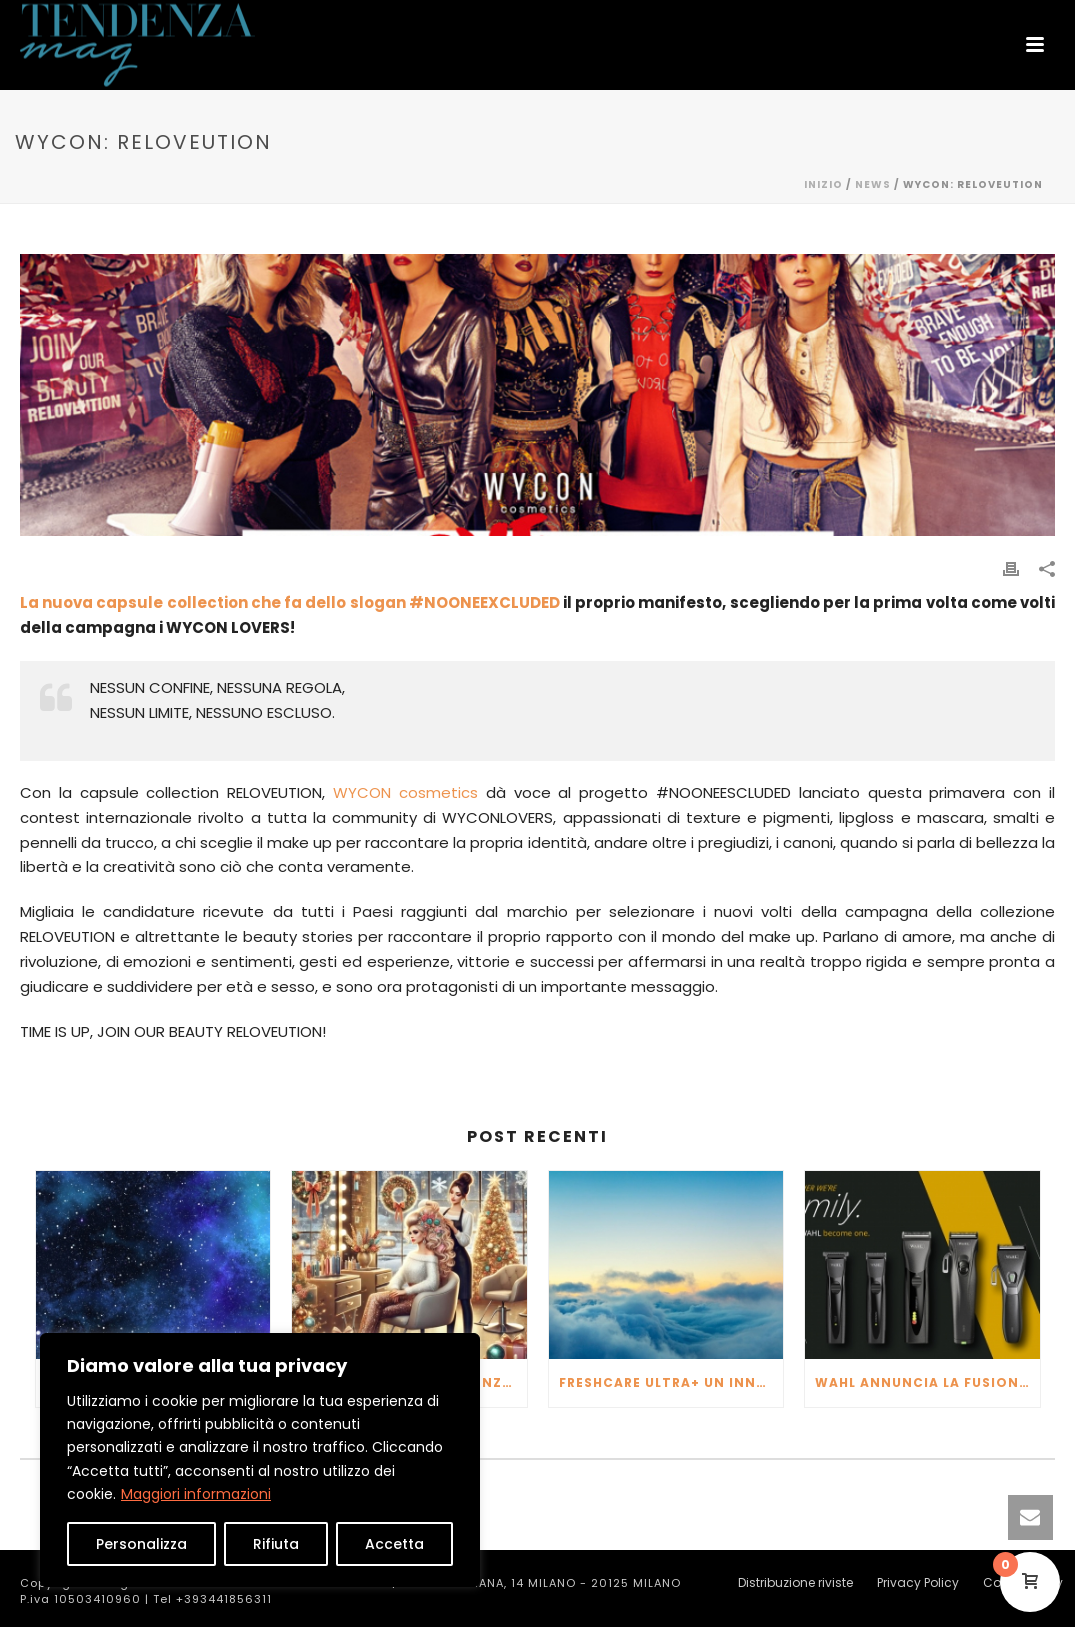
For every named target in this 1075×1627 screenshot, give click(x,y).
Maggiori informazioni (196, 1494)
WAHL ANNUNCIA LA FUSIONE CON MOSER (927, 1382)
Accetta (394, 1544)
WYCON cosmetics (405, 792)
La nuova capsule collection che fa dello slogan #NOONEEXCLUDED (290, 602)
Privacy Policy (918, 1583)
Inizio (823, 184)
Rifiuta (276, 1544)
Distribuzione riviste (795, 1583)
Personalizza (141, 1544)
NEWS (873, 184)
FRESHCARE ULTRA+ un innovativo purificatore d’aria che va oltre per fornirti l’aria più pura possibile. (671, 1382)
